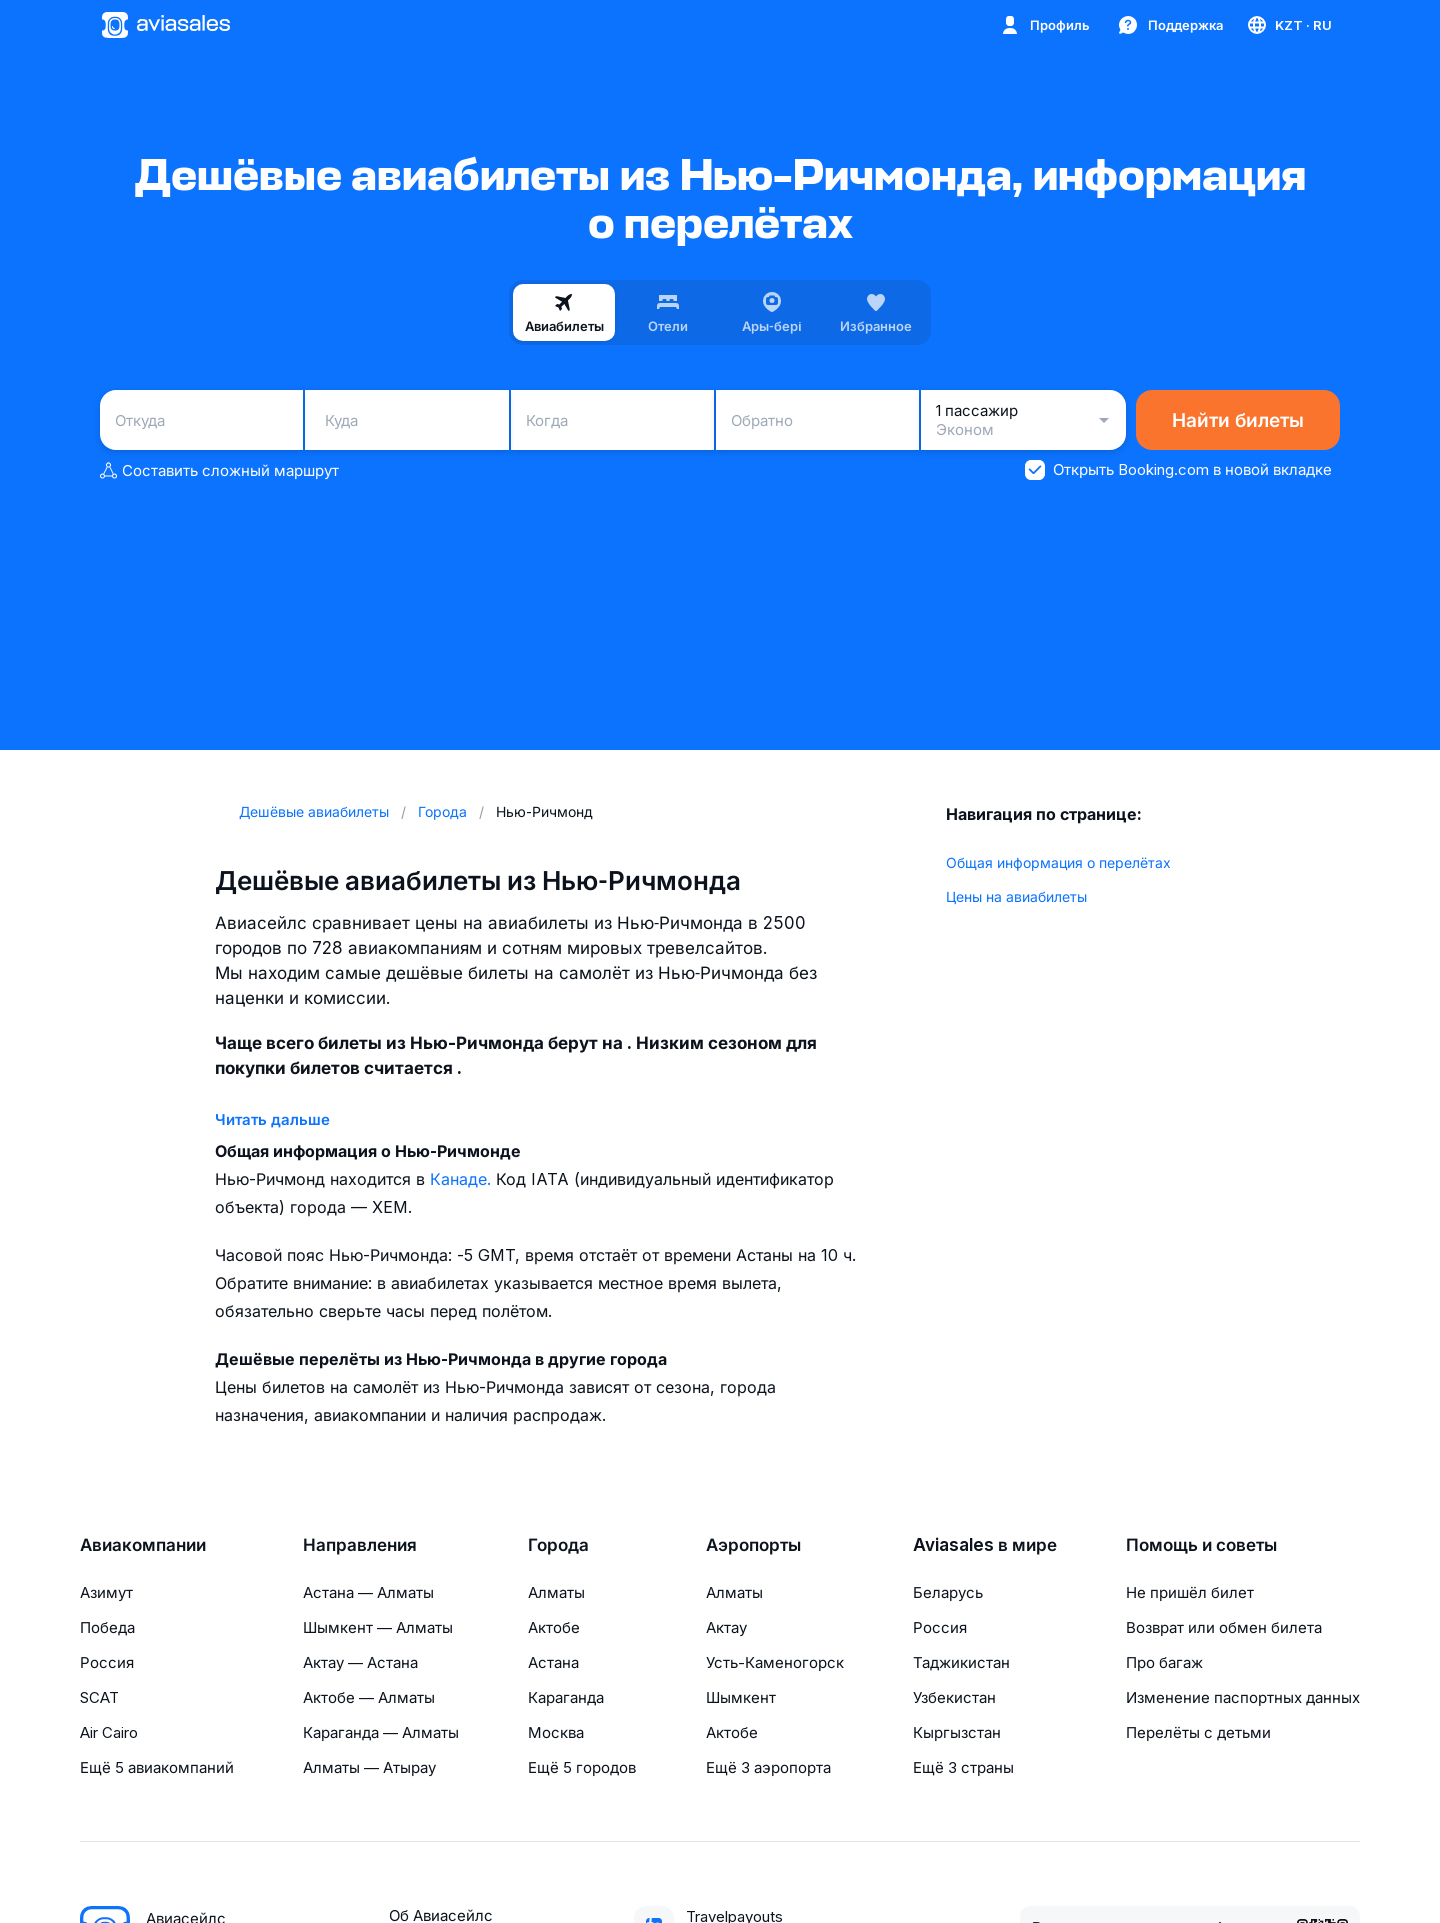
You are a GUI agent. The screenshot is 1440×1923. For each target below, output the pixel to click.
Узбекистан (954, 1697)
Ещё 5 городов (582, 1767)
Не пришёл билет (1190, 1592)
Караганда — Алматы (381, 1732)
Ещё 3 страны (963, 1767)
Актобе (554, 1627)
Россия (107, 1662)
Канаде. (463, 1179)
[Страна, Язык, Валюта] (1288, 25)
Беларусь (948, 1592)
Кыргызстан (957, 1732)
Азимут (106, 1592)
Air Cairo (109, 1732)
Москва (556, 1732)
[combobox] (201, 420)
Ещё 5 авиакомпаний (157, 1767)
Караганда (566, 1697)
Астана (553, 1662)
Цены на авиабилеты (1016, 896)
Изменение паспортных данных (1243, 1697)
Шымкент (741, 1697)
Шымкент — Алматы (378, 1627)
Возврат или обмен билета (1224, 1627)
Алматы (556, 1592)
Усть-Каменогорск (775, 1662)
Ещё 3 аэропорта (768, 1767)
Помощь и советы (1201, 1545)
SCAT (99, 1697)
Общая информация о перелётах (1058, 862)
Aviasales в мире (985, 1545)
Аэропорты (753, 1545)
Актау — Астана (360, 1662)
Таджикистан (961, 1662)
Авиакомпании (143, 1545)
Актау (726, 1627)
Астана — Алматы (368, 1592)
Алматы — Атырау (369, 1767)
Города (558, 1545)
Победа (107, 1627)
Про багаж (1164, 1662)
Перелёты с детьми (1198, 1732)
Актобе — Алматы (369, 1697)
